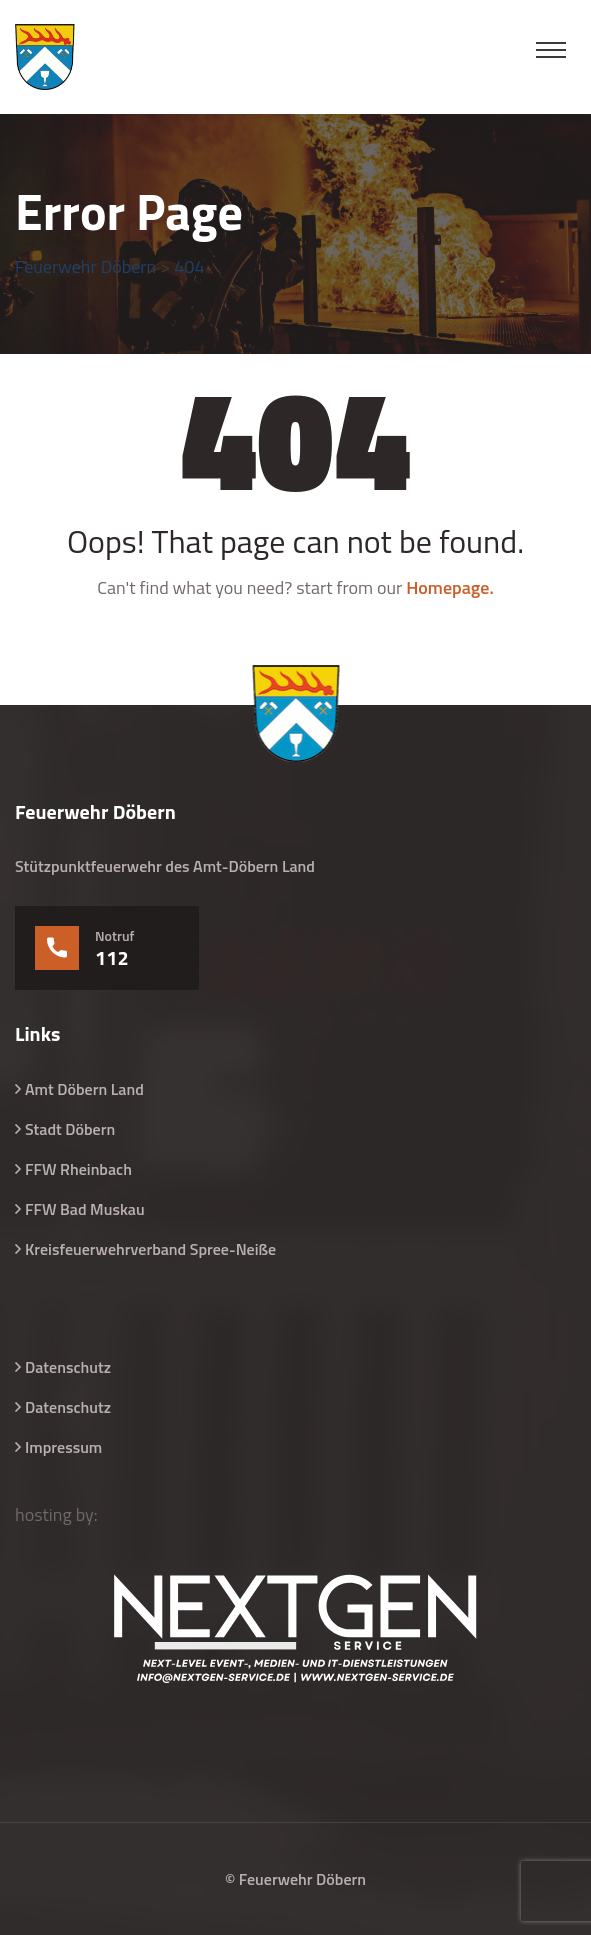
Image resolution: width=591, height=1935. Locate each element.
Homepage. (450, 587)
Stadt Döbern (70, 1129)
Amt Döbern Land (84, 1089)
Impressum (63, 1447)
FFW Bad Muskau (85, 1209)
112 (112, 958)
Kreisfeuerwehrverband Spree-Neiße (150, 1249)
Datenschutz (68, 1367)
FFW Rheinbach (78, 1169)
